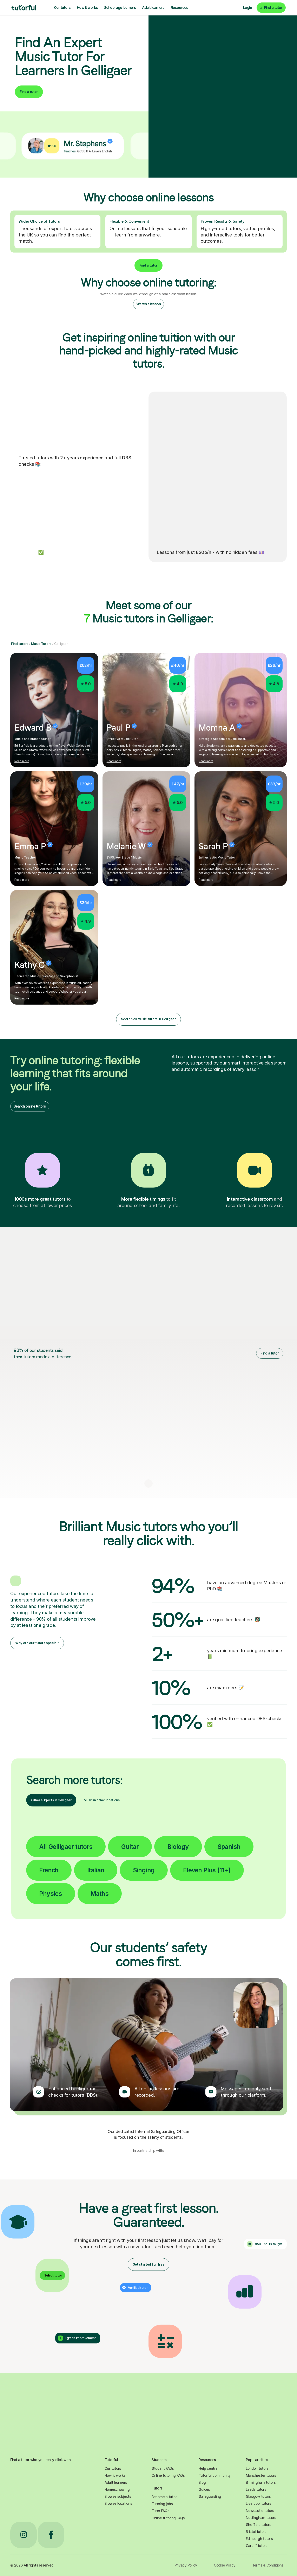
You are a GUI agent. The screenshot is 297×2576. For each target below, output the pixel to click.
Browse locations (118, 2503)
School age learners (120, 8)
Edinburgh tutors (259, 2539)
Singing (144, 1870)
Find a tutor (29, 92)
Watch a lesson (148, 304)
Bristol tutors (256, 2532)
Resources (179, 8)
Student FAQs (163, 2468)
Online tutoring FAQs (168, 2475)
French (48, 1870)
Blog (202, 2482)
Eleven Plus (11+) (207, 1870)
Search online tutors (30, 1106)
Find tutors (19, 644)
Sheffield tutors (258, 2525)
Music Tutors (41, 644)
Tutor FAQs (160, 2511)
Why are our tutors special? (37, 1643)
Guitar (130, 1846)
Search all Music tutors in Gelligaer (148, 1019)
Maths (99, 1893)
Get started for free (149, 2264)
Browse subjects (118, 2496)
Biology (178, 1846)
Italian (95, 1870)
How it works (87, 8)
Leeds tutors (256, 2489)
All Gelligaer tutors (65, 1846)
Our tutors (62, 8)
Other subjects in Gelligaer (51, 1800)
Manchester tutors (261, 2475)
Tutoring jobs (162, 2504)
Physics (50, 1893)
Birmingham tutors (261, 2482)
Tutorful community (215, 2475)
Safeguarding (210, 2496)
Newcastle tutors (260, 2511)
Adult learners (153, 8)
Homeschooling (117, 2489)
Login (247, 8)
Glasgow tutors (258, 2496)
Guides (204, 2489)
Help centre (208, 2468)
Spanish (229, 1846)
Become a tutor (164, 2497)
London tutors (257, 2468)
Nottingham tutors (261, 2518)
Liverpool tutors (258, 2503)
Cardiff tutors (257, 2546)
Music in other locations (101, 1800)
